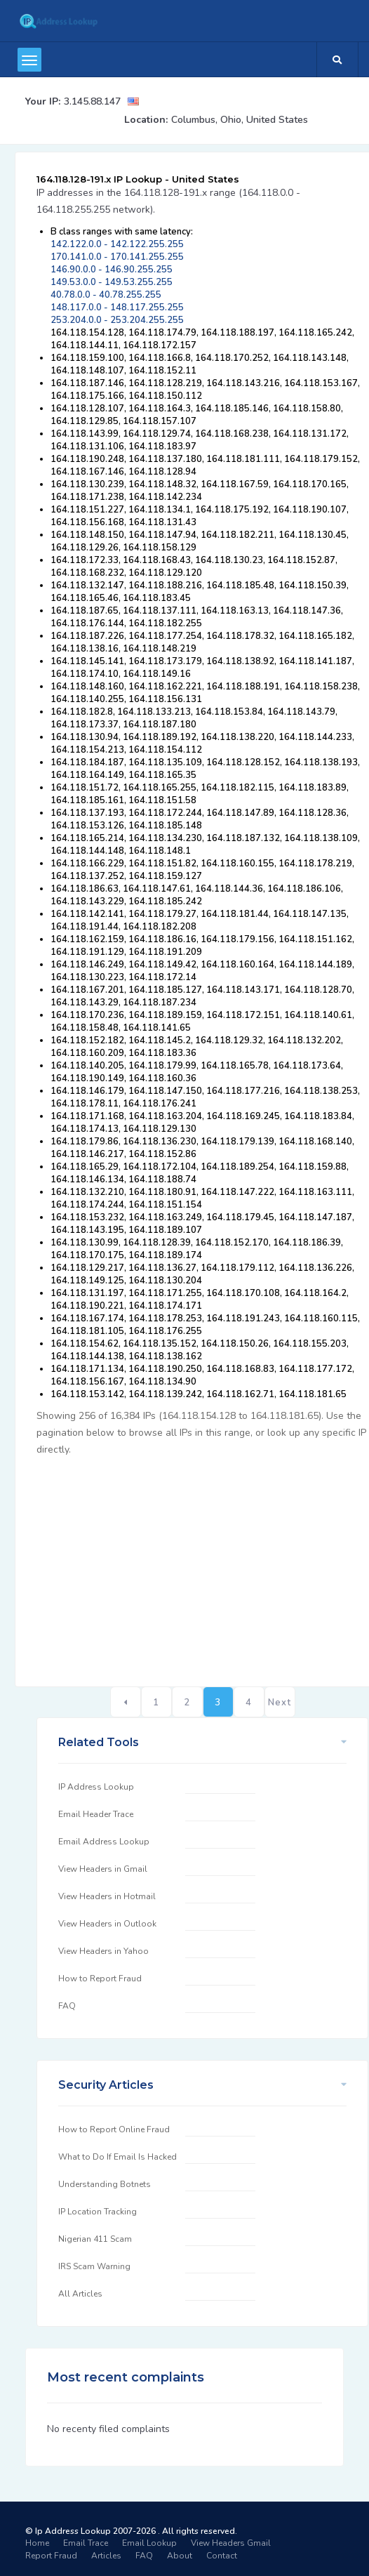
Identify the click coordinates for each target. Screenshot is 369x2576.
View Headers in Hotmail (107, 1896)
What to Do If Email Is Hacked (117, 2156)
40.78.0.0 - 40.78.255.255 (106, 295)
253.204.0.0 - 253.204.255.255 (117, 320)
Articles (106, 2555)
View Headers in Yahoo (103, 1951)
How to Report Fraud (100, 1978)
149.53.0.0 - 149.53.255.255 (112, 282)
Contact (221, 2555)
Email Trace (85, 2543)
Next (279, 1702)
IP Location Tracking (97, 2211)
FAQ (67, 2006)
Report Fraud (51, 2555)
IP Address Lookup (96, 1786)
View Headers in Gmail (102, 1869)
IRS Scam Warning (94, 2266)
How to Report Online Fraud (114, 2129)
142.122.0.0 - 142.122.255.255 (117, 244)
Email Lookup (149, 2543)
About (179, 2555)
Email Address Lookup (103, 1841)
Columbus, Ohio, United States (239, 119)
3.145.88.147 (92, 101)
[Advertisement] (202, 1563)
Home (37, 2543)
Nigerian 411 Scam (95, 2239)
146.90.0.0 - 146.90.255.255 (112, 269)
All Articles (80, 2293)
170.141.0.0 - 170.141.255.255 (117, 257)
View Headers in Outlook (107, 1923)
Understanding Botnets (104, 2184)
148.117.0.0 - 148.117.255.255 (117, 307)
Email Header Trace (95, 1814)
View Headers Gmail (231, 2543)
